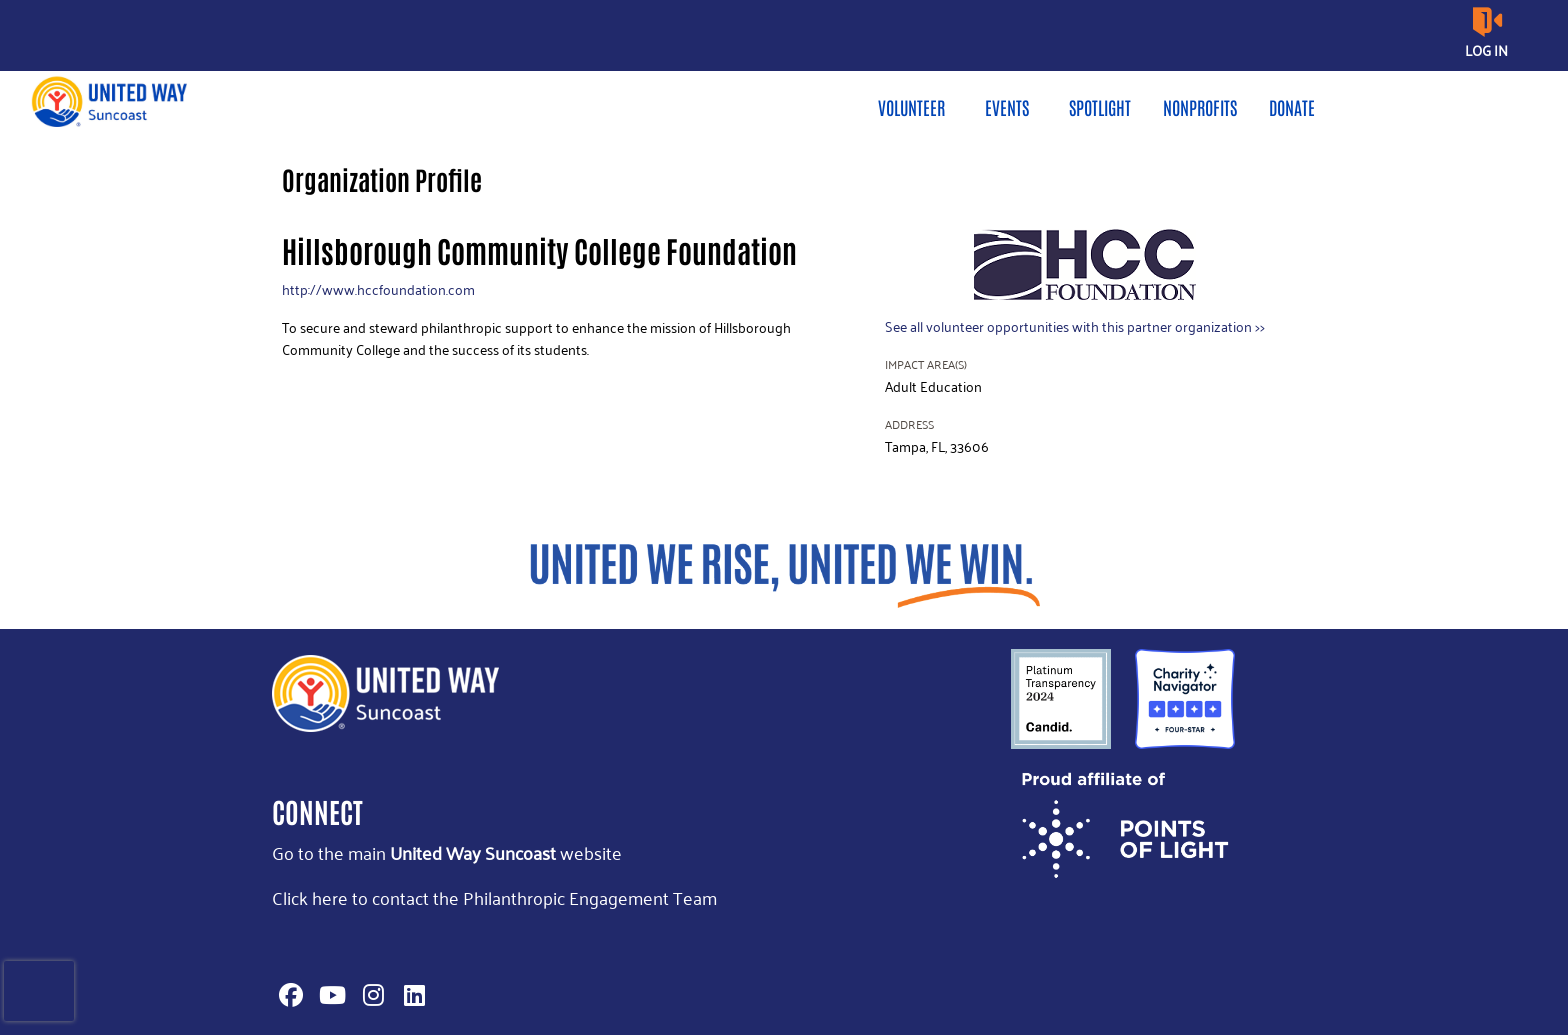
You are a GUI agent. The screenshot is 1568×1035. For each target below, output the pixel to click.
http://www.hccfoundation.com (378, 289)
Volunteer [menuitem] (911, 107)
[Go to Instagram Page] (370, 995)
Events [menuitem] (1007, 107)
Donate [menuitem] (1292, 107)
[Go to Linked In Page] (411, 995)
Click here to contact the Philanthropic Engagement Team (494, 897)
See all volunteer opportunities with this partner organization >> (1075, 326)
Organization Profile (382, 179)
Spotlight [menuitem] (1100, 107)
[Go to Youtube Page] (329, 995)
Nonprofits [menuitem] (1200, 107)
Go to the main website (447, 852)
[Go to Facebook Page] (288, 995)
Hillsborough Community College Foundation (539, 249)
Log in (1486, 50)
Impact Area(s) (926, 364)
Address (909, 424)
